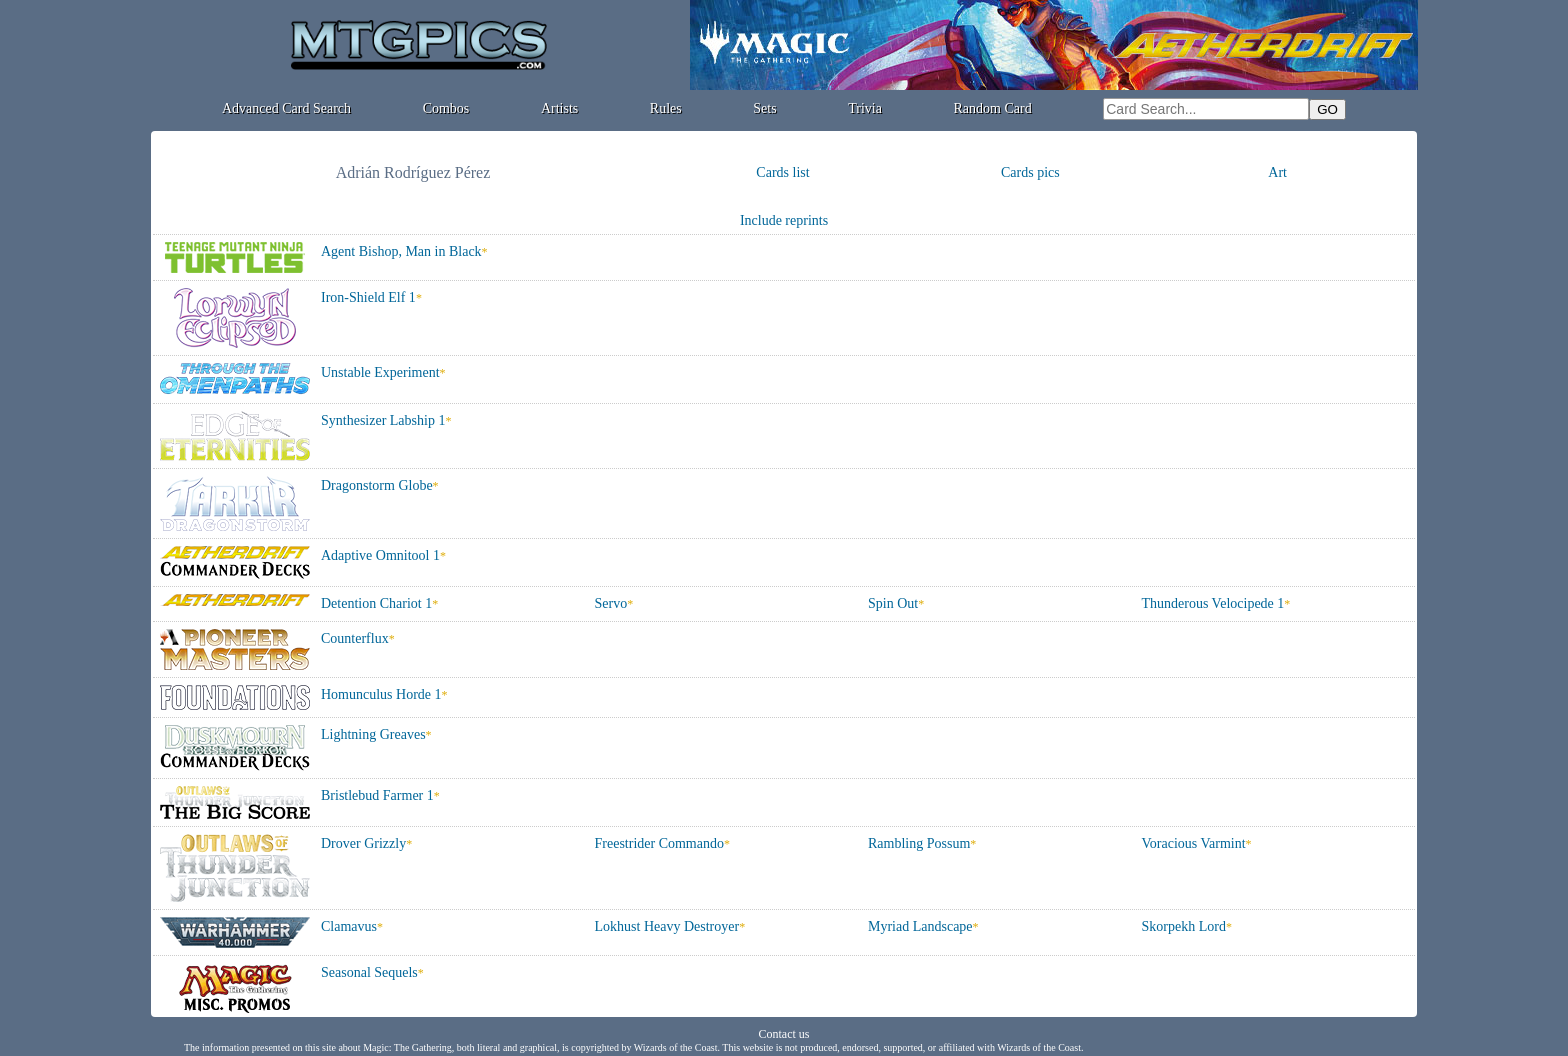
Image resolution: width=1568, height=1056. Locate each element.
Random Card (993, 108)
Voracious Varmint (1194, 843)
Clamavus (349, 926)
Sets (764, 108)
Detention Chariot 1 (376, 603)
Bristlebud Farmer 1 (377, 795)
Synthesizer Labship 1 (383, 420)
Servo (611, 603)
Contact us (784, 1034)
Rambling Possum (919, 843)
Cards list (782, 172)
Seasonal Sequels (369, 972)
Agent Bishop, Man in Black (401, 251)
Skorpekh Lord (1184, 926)
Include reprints (784, 220)
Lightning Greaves (373, 734)
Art (1277, 172)
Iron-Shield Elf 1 (368, 297)
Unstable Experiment (380, 372)
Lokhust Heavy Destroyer (667, 926)
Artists (559, 108)
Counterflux (355, 638)
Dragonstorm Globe (377, 485)
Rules (666, 108)
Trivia (865, 108)
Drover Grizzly (363, 843)
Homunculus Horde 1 (381, 694)
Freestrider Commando (659, 843)
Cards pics (1030, 172)
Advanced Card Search (286, 108)
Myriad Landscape (920, 926)
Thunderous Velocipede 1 (1213, 603)
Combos (446, 108)
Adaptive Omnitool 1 (380, 555)
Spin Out (893, 603)
